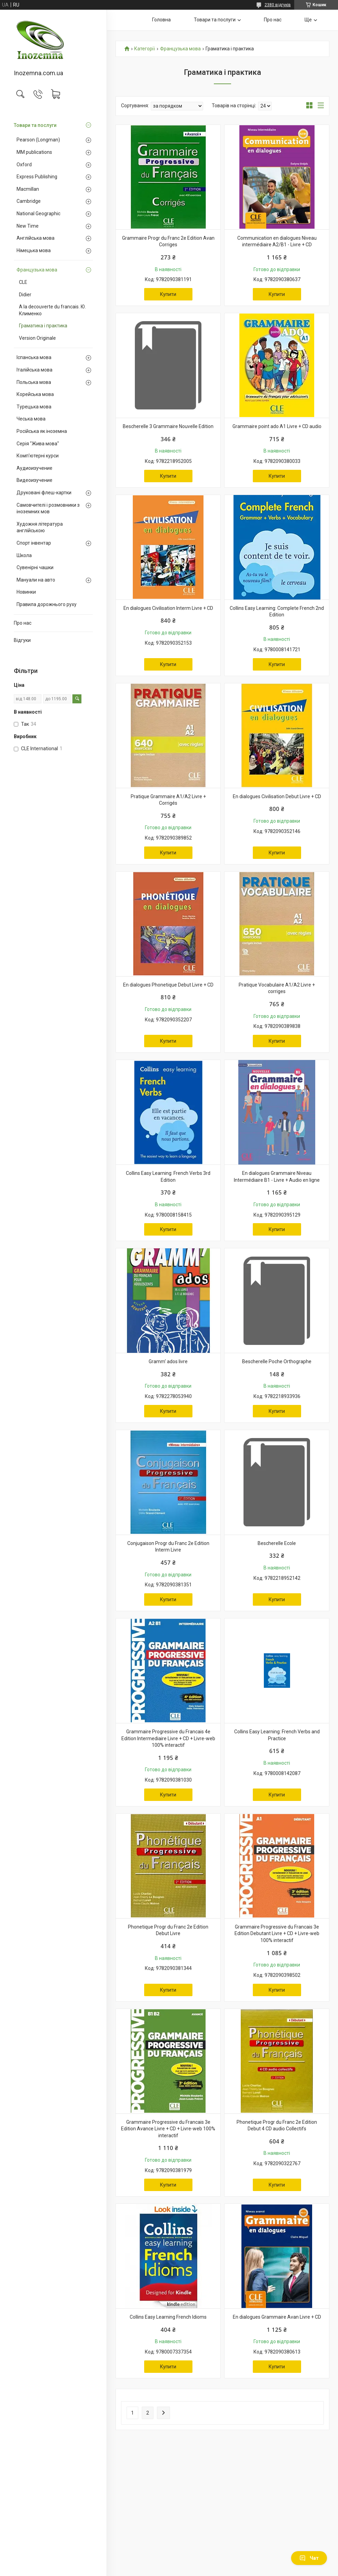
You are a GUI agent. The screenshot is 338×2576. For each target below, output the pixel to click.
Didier (25, 294)
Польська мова (34, 382)
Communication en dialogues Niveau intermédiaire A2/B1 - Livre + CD (277, 241)
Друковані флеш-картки (44, 492)
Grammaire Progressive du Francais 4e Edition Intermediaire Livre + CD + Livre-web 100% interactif (168, 1738)
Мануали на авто (36, 580)
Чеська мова (31, 419)
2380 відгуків (278, 4)
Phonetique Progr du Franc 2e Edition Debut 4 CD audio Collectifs (277, 2125)
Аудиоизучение (34, 468)
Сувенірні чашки (35, 567)
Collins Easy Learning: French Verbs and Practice (277, 1735)
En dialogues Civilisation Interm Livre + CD (168, 608)
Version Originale (37, 338)
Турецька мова (34, 406)
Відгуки (22, 640)
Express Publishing (37, 176)
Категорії (144, 48)
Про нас (22, 623)
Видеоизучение (34, 480)
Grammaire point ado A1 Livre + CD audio (276, 426)
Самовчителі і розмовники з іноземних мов (48, 508)
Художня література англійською (40, 527)
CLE (23, 282)
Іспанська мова (34, 357)
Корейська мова (35, 394)
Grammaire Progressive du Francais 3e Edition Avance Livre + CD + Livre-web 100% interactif (168, 2128)
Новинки (26, 592)
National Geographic (38, 213)
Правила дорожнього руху (47, 604)
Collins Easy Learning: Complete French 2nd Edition (277, 611)
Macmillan (28, 189)
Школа (24, 555)
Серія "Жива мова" (38, 443)
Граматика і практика (43, 325)
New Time (28, 226)
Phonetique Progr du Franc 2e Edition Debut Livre (168, 1930)
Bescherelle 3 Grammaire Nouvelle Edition (168, 426)
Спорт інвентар (34, 543)
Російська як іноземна (42, 431)
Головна (161, 19)
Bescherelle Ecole (277, 1543)
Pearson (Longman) (38, 139)
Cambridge (29, 201)
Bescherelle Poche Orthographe (276, 1361)
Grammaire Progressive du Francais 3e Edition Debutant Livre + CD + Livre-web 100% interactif (277, 1933)
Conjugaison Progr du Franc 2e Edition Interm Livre (168, 1546)
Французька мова (37, 270)
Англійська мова (35, 238)
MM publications (34, 152)
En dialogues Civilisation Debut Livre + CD (277, 796)
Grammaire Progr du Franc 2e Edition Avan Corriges (168, 241)
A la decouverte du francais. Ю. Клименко (52, 310)
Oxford (24, 164)
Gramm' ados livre (168, 1361)
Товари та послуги (35, 125)
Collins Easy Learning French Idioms (168, 2317)
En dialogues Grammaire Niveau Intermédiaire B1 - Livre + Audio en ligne (277, 1176)
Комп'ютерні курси (38, 455)
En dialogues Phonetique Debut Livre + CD (168, 985)
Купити (168, 294)
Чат (309, 2558)
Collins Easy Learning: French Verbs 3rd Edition (168, 1176)
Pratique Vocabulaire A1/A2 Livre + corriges (277, 988)
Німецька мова (34, 250)
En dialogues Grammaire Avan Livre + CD (277, 2317)
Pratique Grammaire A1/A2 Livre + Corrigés (168, 800)
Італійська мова (34, 370)
